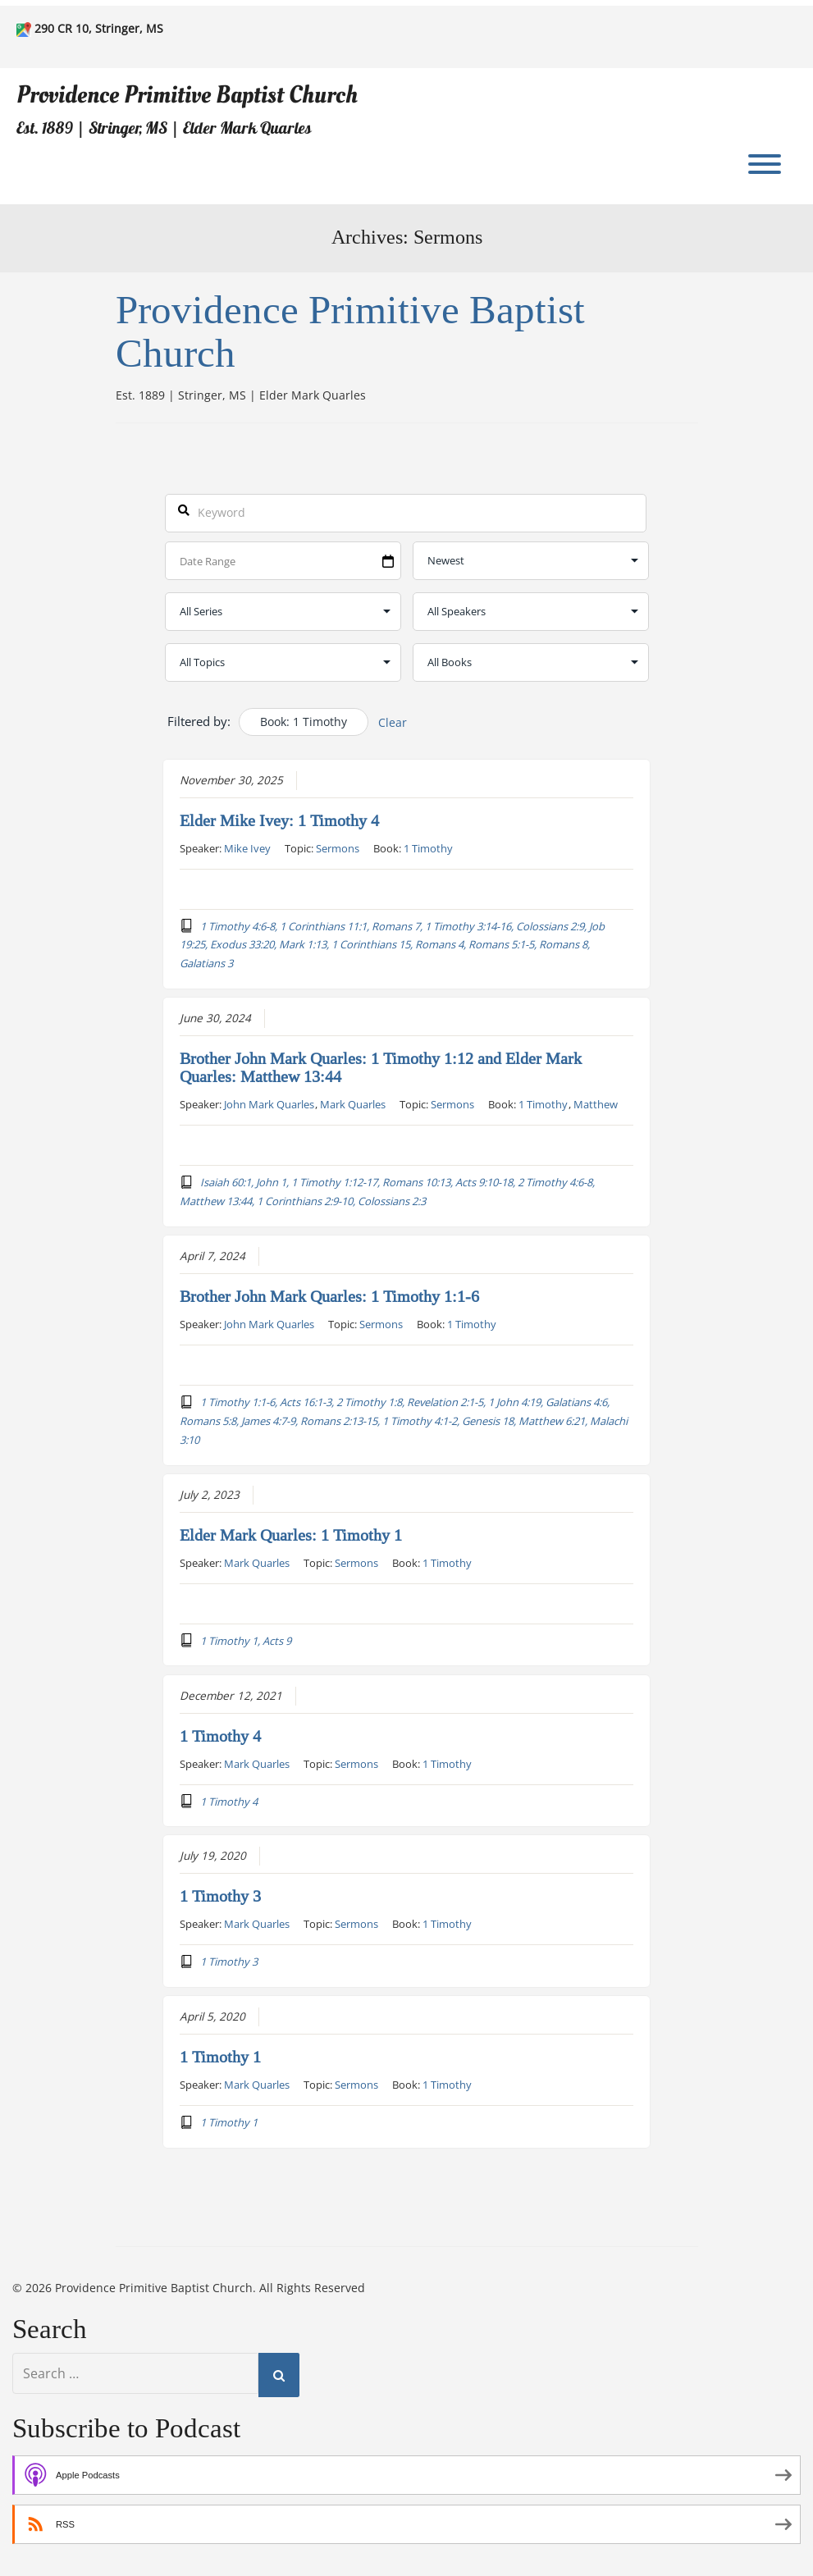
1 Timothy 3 (220, 1897)
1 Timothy (428, 847)
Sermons (337, 847)
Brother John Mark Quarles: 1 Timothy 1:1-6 (329, 1297)
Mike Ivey (247, 847)
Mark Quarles (353, 1104)
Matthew (595, 1104)
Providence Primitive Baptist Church (187, 95)
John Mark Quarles (269, 1104)
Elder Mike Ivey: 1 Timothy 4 (279, 820)
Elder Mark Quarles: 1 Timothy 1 (291, 1535)
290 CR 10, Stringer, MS (98, 28)
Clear (392, 722)
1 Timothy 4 (220, 1736)
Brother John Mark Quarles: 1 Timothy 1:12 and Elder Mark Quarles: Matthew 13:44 (381, 1068)
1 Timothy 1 (220, 2057)
